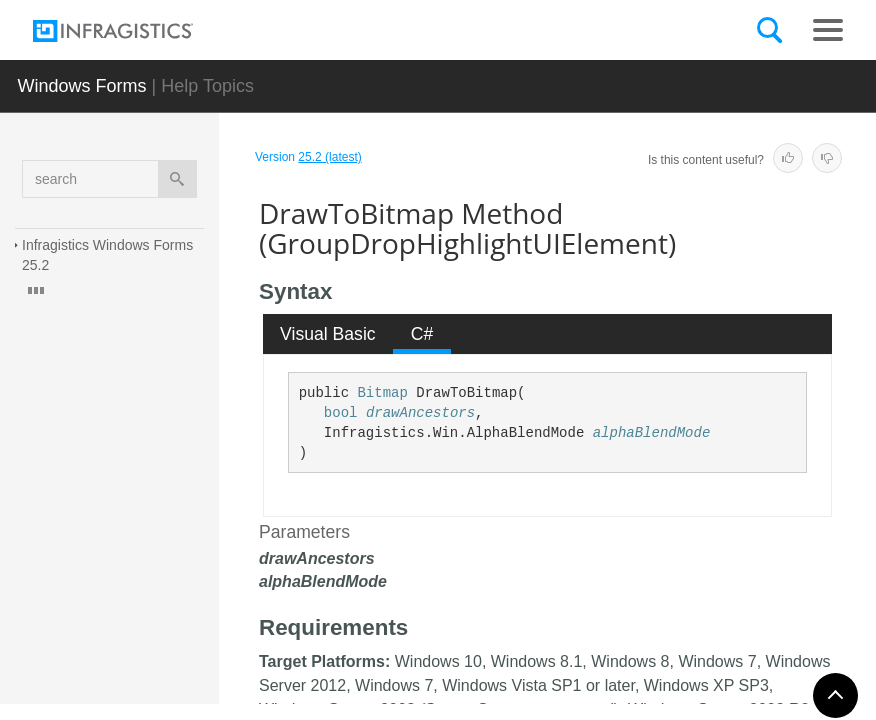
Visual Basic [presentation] (328, 334)
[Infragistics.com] (133, 31)
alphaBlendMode (652, 433)
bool (341, 413)
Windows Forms (82, 86)
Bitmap (382, 393)
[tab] (328, 334)
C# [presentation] (422, 334)
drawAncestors (420, 413)
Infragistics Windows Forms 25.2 (109, 255)
